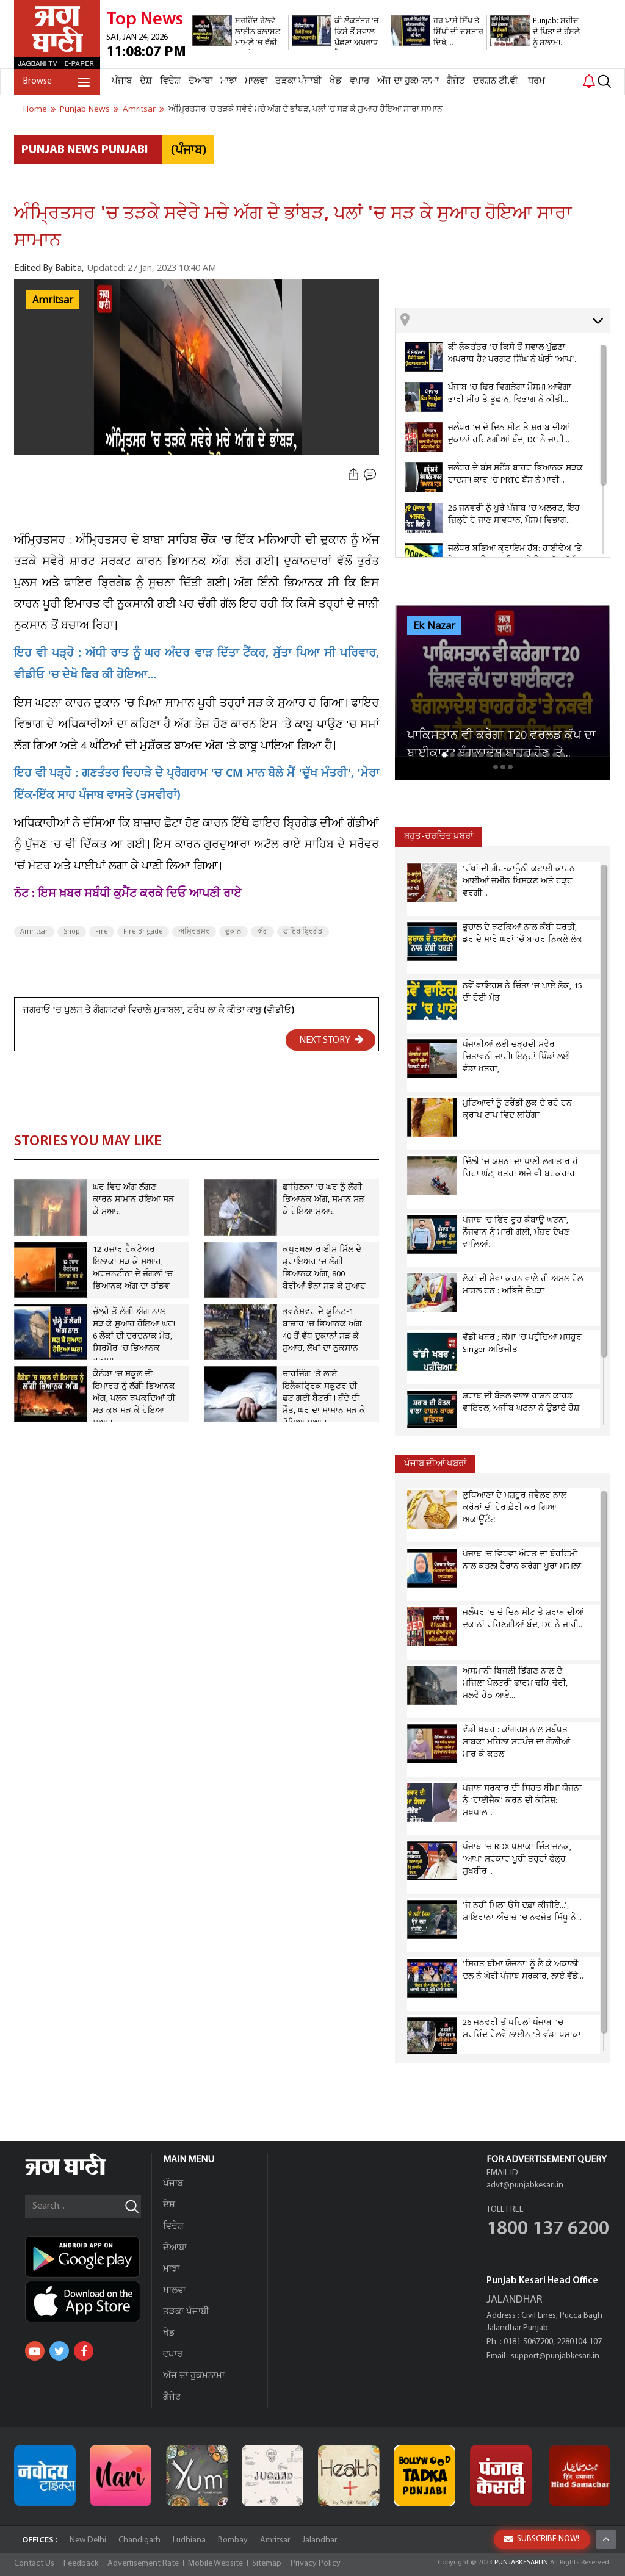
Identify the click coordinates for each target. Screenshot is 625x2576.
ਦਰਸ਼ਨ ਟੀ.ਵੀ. (496, 81)
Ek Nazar (434, 626)
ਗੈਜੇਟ (456, 81)
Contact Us (34, 2563)
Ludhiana (189, 2540)
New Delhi (88, 2540)
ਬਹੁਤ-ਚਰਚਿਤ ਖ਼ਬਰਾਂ (438, 836)
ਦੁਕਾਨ (233, 932)
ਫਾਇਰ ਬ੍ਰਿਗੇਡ (303, 932)
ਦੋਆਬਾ (200, 81)
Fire (101, 932)
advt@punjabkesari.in (524, 2185)
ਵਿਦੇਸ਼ (170, 81)
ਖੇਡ (336, 81)
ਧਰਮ (536, 81)
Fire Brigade (143, 932)
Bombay (233, 2540)
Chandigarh (139, 2540)
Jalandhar (319, 2540)
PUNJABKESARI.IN (521, 2562)
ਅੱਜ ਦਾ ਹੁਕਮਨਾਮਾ (408, 81)
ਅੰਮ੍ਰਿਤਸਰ (194, 932)
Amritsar (52, 300)
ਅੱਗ (262, 932)
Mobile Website (215, 2563)
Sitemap (266, 2563)
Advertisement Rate (143, 2563)
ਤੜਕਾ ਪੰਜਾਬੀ (298, 81)
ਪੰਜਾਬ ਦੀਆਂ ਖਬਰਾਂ (435, 1464)
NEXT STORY (331, 1039)
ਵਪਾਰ (359, 81)
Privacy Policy (316, 2563)
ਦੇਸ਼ (146, 81)
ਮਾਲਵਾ (256, 81)
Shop (71, 932)
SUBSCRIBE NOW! (541, 2539)
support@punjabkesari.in (555, 2356)
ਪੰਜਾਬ (122, 81)
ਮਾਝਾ (228, 81)
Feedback (80, 2563)
